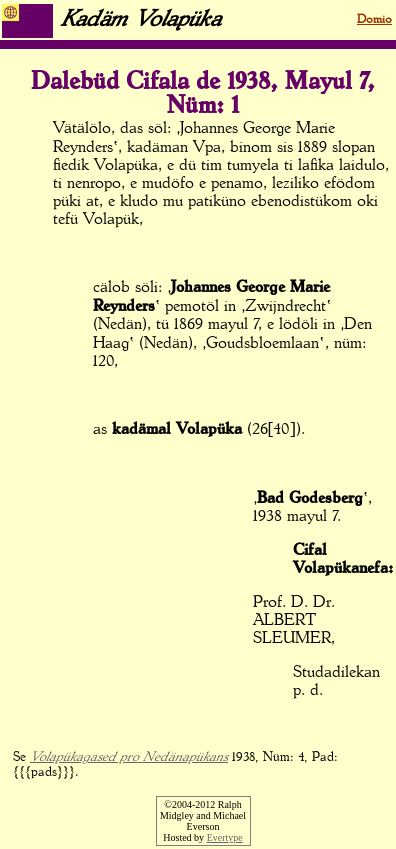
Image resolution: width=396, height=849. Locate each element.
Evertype (225, 837)
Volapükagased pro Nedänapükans (129, 757)
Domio (374, 20)
